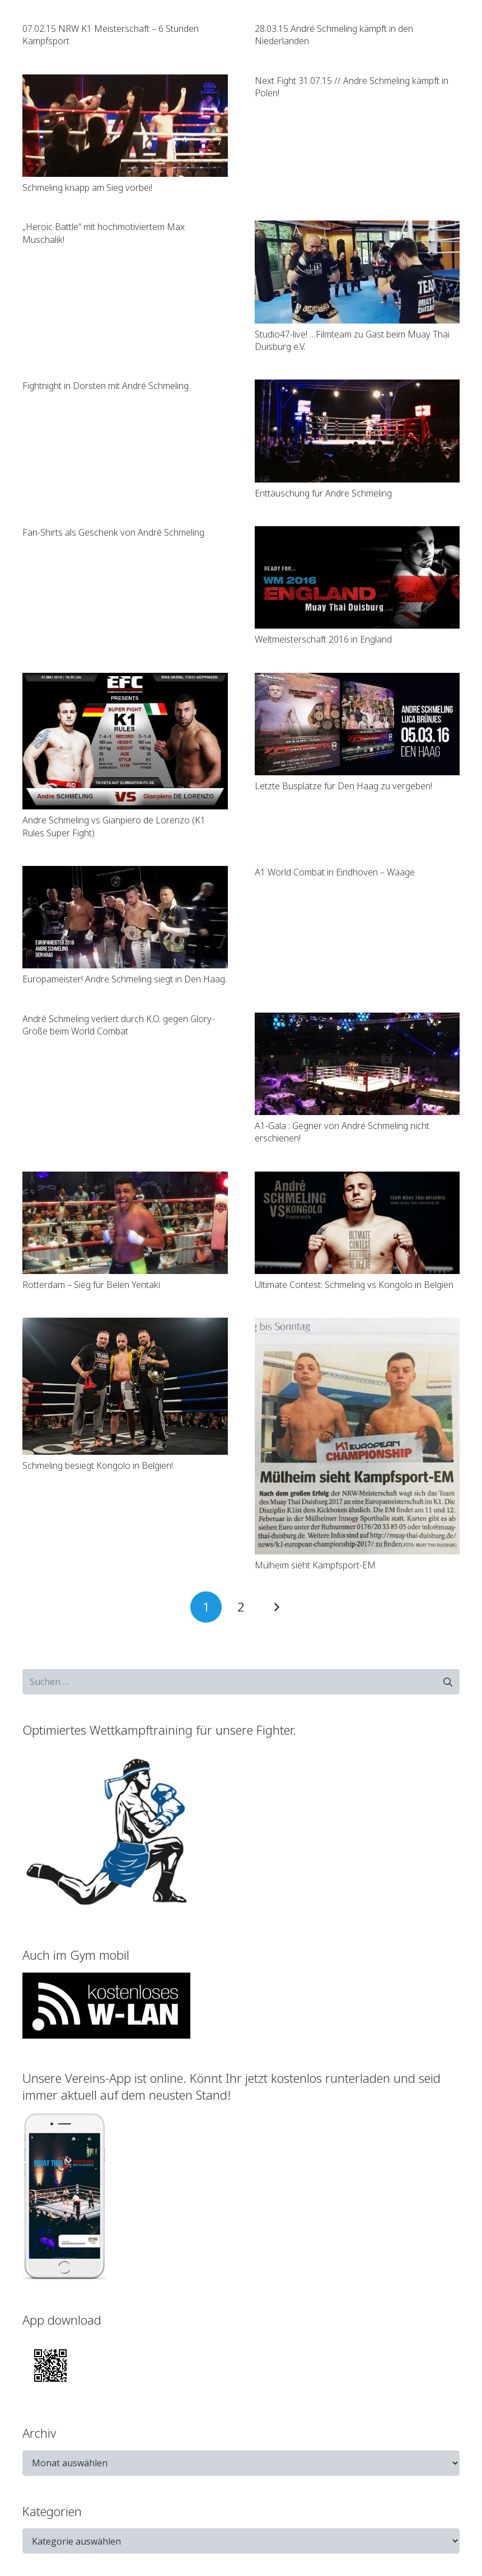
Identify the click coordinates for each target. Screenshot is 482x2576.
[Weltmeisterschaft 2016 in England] (357, 577)
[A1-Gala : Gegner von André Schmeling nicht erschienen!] (357, 1064)
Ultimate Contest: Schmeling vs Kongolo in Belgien (354, 1284)
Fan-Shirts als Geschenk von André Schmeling (113, 532)
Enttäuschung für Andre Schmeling (323, 493)
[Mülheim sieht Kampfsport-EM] (357, 1436)
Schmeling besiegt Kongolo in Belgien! (97, 1465)
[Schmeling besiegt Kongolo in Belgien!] (125, 1386)
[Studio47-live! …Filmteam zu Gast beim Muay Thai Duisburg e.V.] (357, 272)
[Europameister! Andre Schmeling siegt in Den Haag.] (125, 917)
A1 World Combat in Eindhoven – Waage (335, 872)
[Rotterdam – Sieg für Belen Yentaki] (125, 1223)
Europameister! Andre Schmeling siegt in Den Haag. (124, 979)
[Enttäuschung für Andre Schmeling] (357, 431)
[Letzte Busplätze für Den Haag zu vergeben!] (357, 724)
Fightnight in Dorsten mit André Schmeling (105, 386)
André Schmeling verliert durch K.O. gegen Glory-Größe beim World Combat (118, 1025)
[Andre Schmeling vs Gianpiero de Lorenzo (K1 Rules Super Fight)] (125, 741)
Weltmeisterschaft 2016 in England (323, 639)
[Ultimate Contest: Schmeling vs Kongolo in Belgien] (357, 1223)
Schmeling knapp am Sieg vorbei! (87, 187)
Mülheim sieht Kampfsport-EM (315, 1565)
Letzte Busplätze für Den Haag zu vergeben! (343, 786)
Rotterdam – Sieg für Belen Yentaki (91, 1284)
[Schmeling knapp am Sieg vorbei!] (125, 125)
